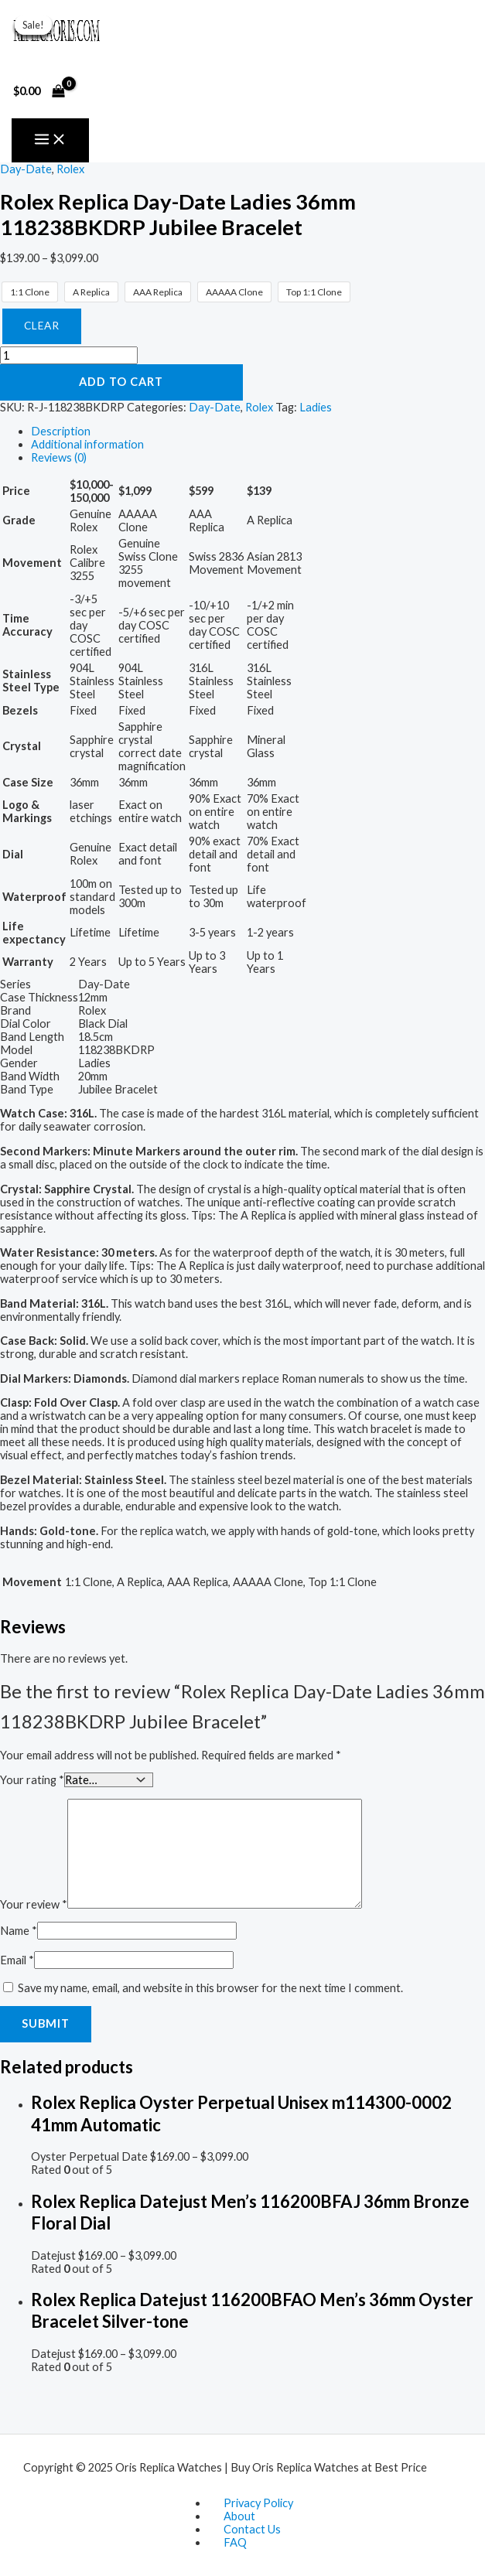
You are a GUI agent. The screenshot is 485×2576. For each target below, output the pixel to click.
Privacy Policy (258, 2502)
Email (17, 1959)
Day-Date (26, 169)
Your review (33, 1903)
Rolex (70, 169)
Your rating (32, 1779)
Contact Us (252, 2529)
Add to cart (121, 381)
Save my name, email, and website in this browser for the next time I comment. (210, 1987)
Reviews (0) (59, 457)
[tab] (258, 431)
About (239, 2516)
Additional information (87, 444)
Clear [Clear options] (42, 325)
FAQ (235, 2542)
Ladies (315, 407)
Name (18, 1929)
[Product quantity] (69, 355)
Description (61, 431)
